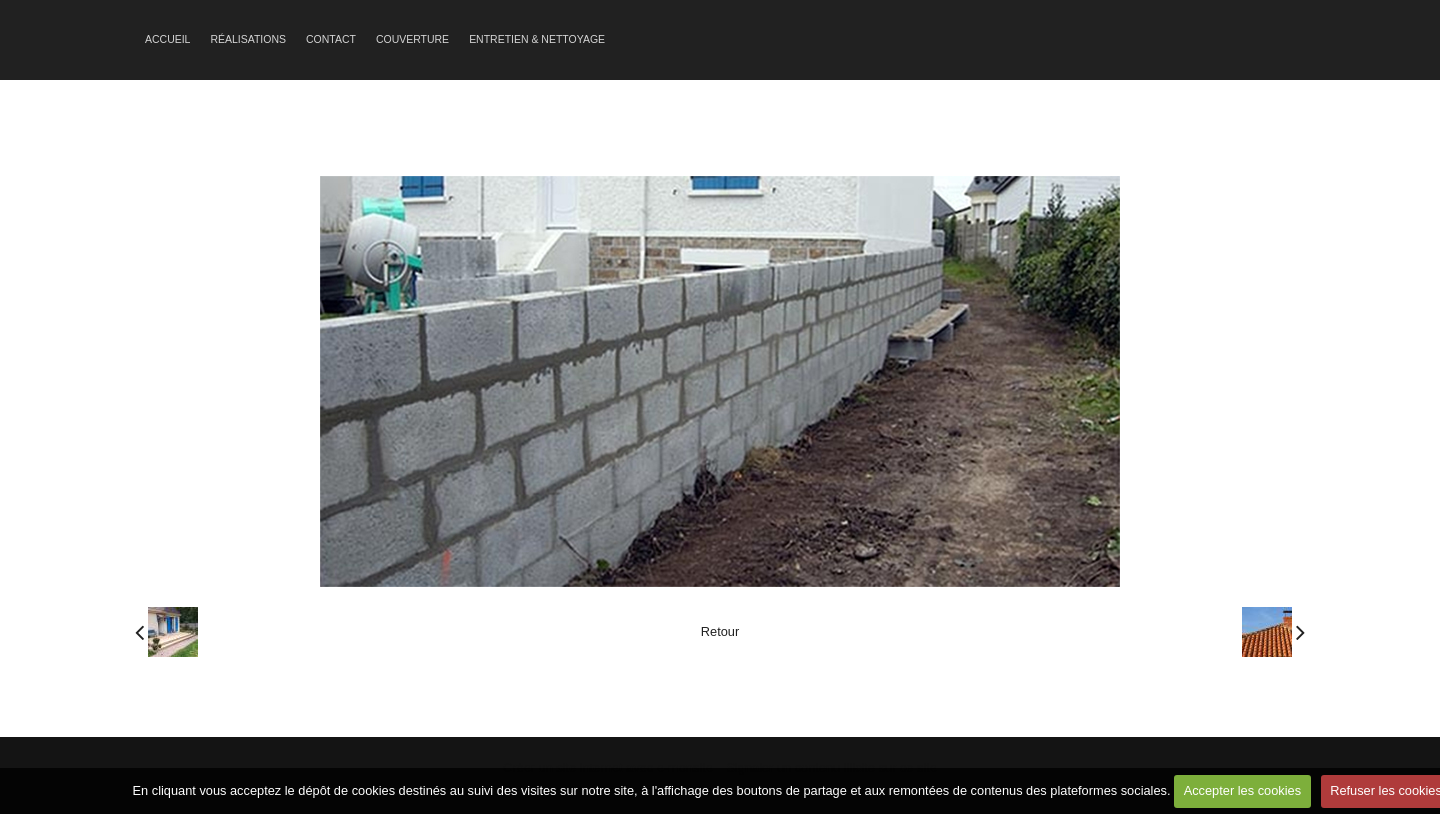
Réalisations (248, 39)
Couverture (412, 39)
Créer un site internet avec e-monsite (608, 767)
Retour (720, 631)
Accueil (167, 39)
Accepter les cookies (1242, 790)
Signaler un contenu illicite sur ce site (831, 767)
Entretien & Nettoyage (537, 39)
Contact (331, 39)
